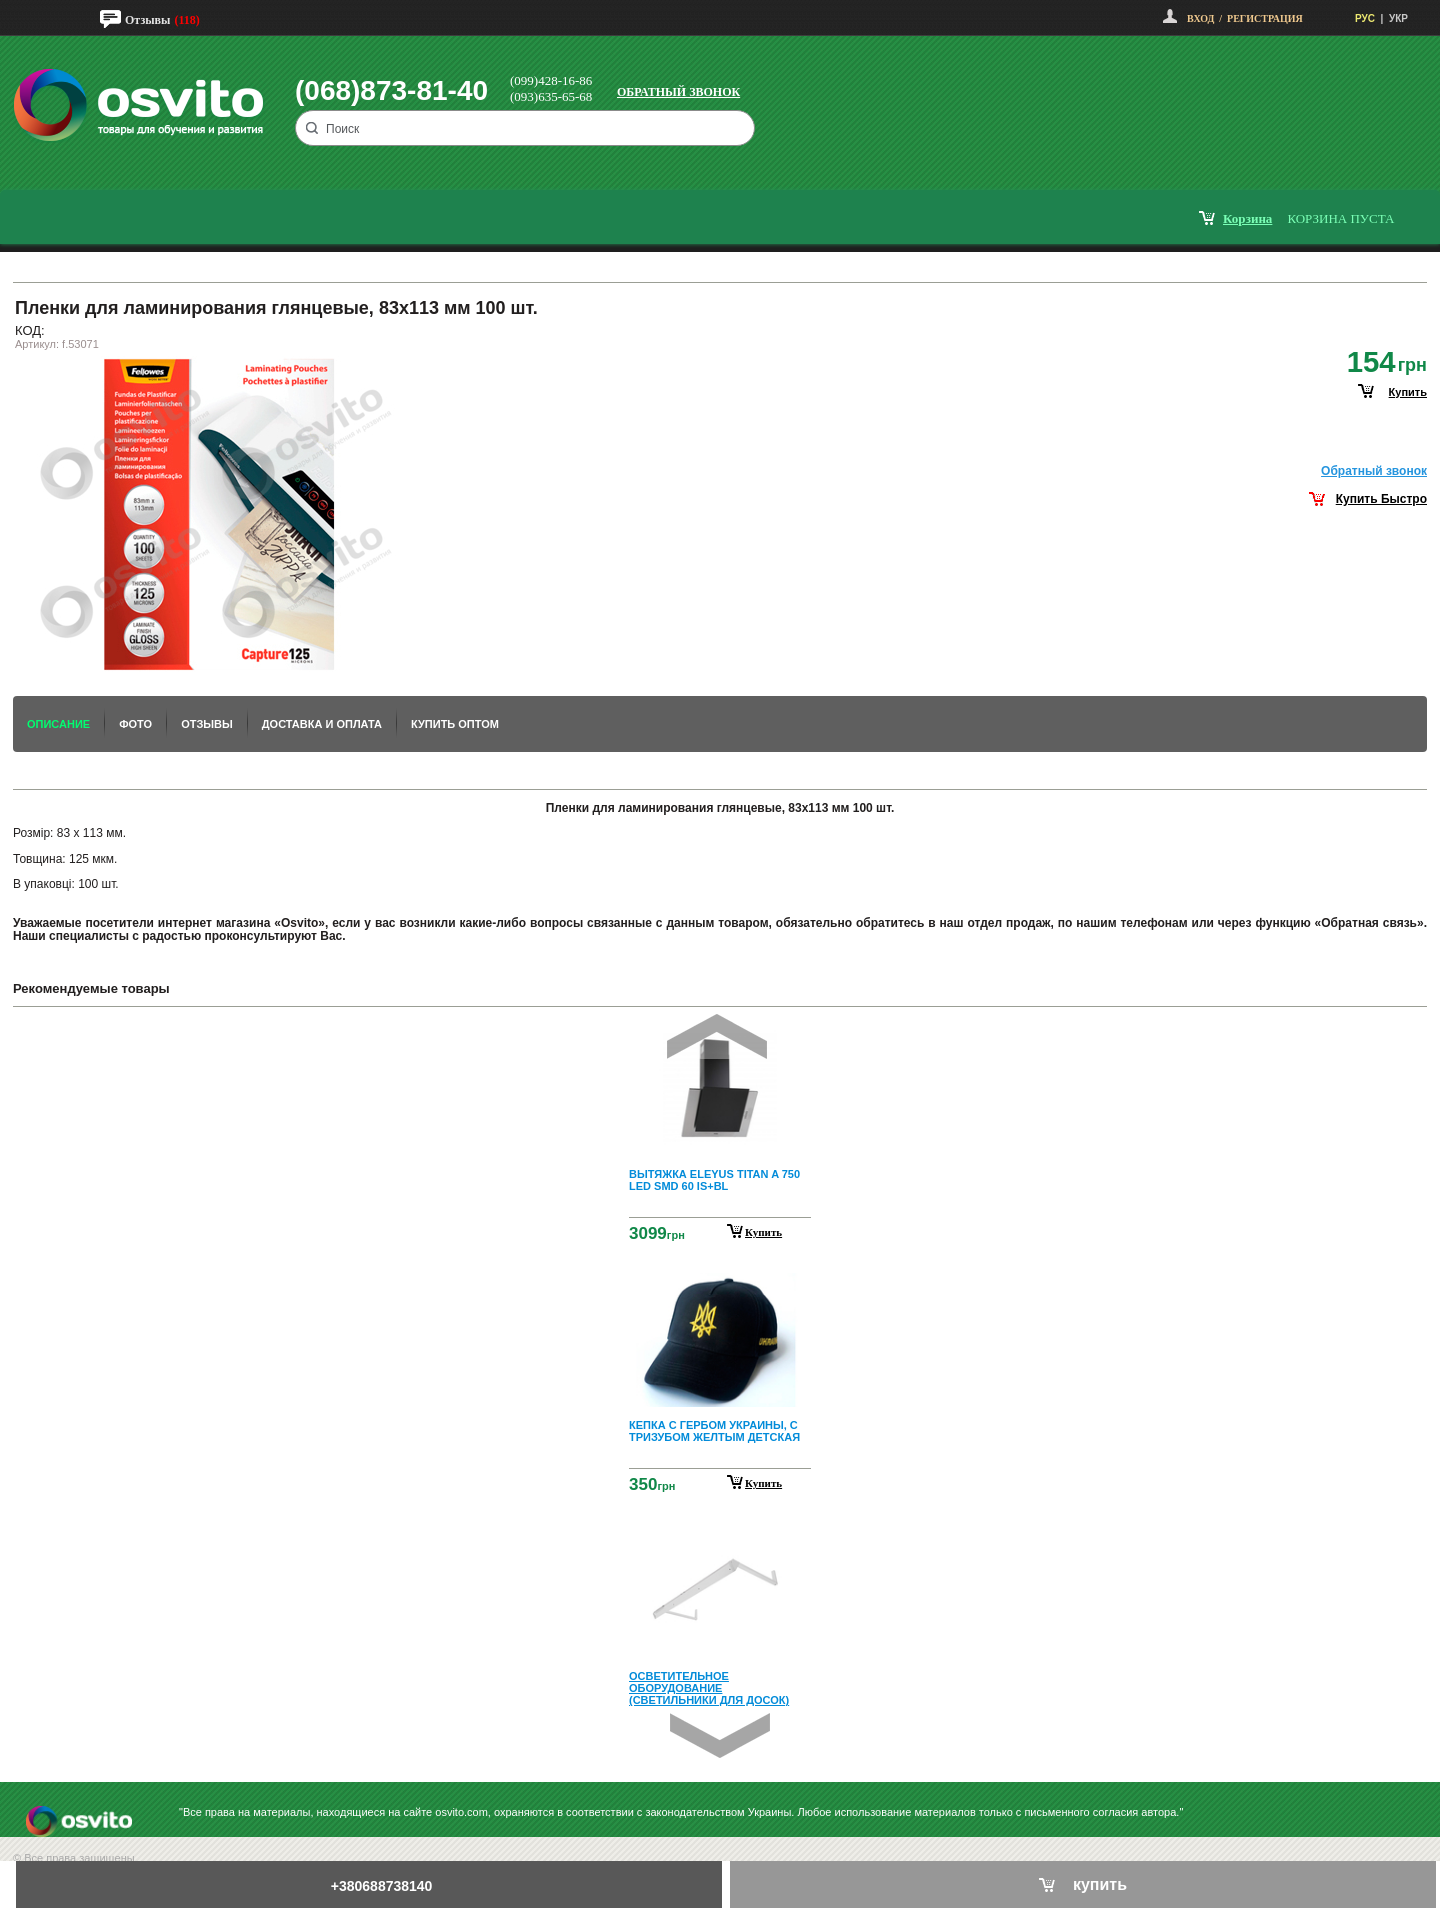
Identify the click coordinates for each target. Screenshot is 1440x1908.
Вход (1200, 18)
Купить (763, 1232)
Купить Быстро (1381, 499)
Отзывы (147, 20)
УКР (1398, 18)
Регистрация (1265, 18)
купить (1408, 392)
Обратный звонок (678, 92)
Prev (717, 1036)
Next (720, 1735)
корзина (1247, 218)
